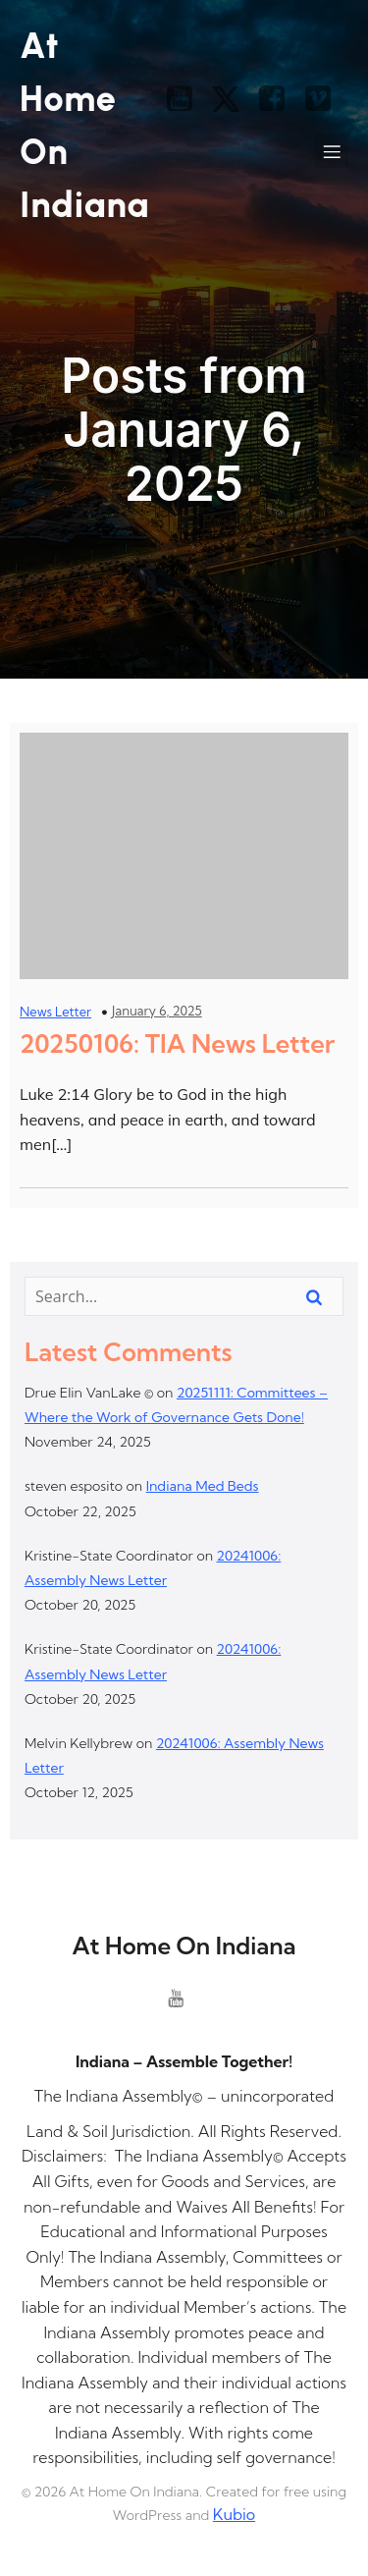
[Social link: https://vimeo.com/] (325, 99)
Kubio (234, 2514)
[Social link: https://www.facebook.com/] (279, 99)
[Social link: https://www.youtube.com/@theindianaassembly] (187, 99)
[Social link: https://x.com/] (233, 99)
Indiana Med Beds (202, 1486)
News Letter (55, 1011)
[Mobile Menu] (331, 151)
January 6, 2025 (157, 1010)
